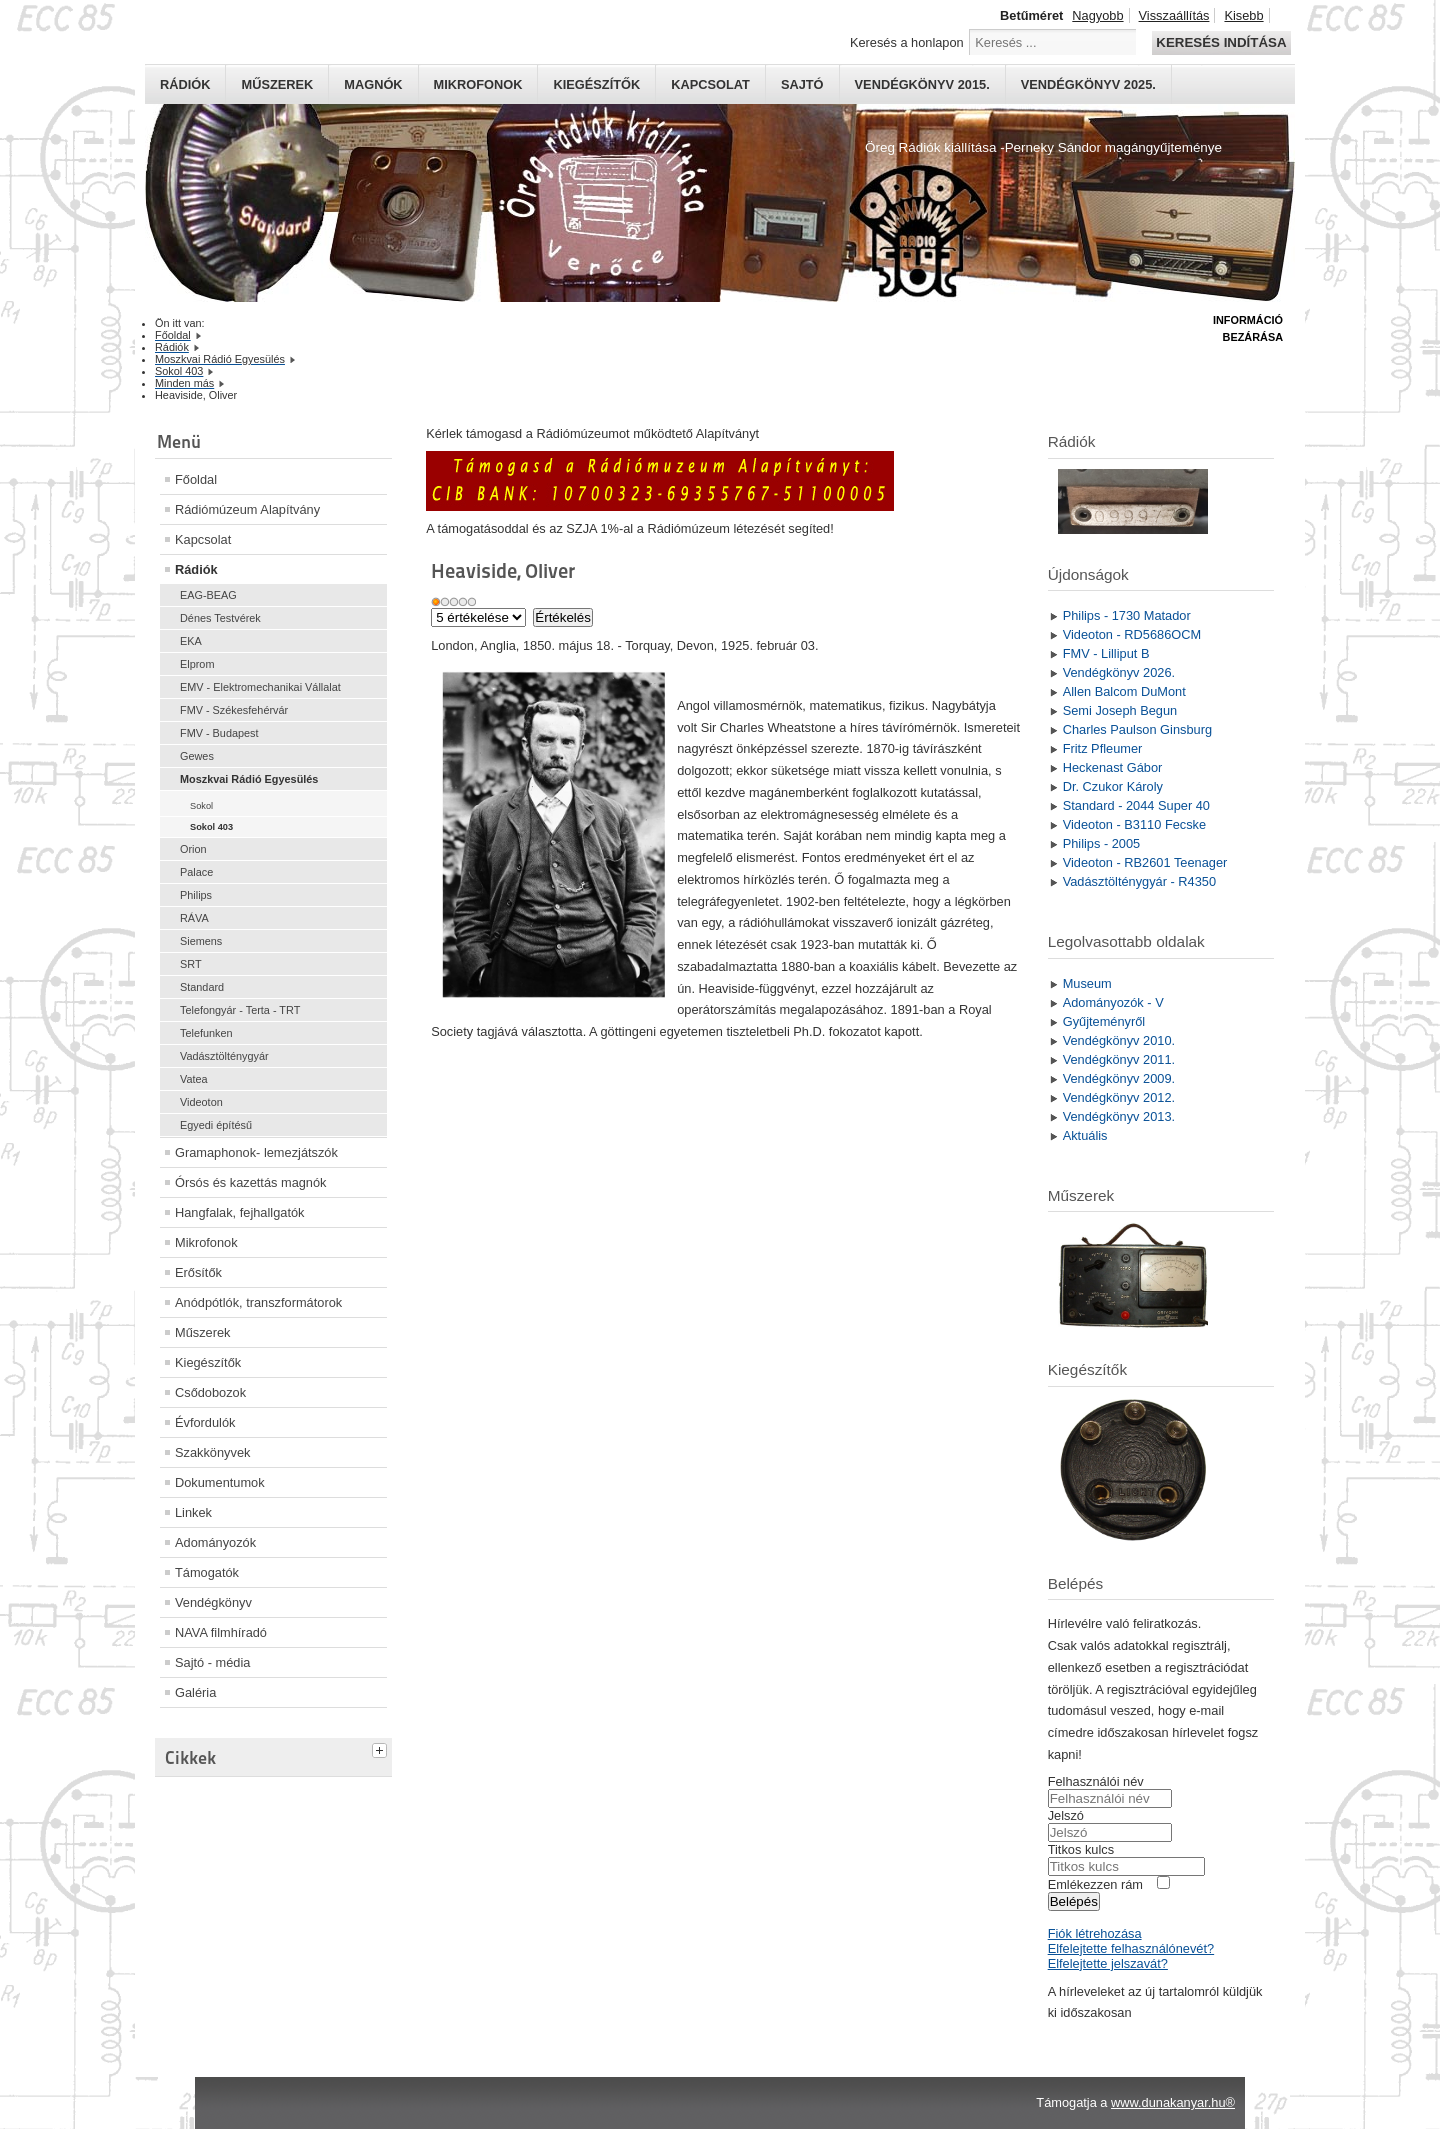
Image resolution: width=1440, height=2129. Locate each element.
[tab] (382, 1748)
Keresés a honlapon (907, 42)
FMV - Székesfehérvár (234, 710)
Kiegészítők (596, 84)
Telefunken (206, 1033)
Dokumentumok (220, 1482)
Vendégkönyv (213, 1602)
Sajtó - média (212, 1662)
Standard (202, 987)
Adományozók (215, 1542)
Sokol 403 (211, 827)
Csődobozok (210, 1392)
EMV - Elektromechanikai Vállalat (260, 687)
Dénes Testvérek (220, 618)
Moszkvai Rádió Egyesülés (249, 779)
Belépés (1074, 1901)
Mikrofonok (478, 84)
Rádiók (185, 84)
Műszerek (277, 84)
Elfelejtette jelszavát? (1108, 1963)
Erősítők (198, 1272)
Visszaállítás (1174, 15)
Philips (196, 895)
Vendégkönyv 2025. (1088, 84)
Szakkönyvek (212, 1452)
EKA (191, 641)
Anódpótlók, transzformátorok (258, 1302)
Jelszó (1066, 1815)
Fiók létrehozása (1095, 1933)
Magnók (373, 84)
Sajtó (802, 84)
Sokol (201, 806)
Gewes (197, 756)
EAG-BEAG (208, 595)
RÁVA (194, 918)
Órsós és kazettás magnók (251, 1182)
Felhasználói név (1096, 1781)
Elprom (197, 664)
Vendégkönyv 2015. (922, 84)
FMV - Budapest (219, 733)
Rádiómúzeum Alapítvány (247, 509)
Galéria (195, 1692)
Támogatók (207, 1572)
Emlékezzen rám (1095, 1884)
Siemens (201, 941)
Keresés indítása (1221, 42)
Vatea (194, 1079)
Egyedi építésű (216, 1125)
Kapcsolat (710, 84)
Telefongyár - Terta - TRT (240, 1010)
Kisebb (1243, 15)
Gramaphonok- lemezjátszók (256, 1152)
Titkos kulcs (1081, 1849)
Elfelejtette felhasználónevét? (1131, 1948)
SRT (191, 964)
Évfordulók (205, 1422)
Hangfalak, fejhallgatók (239, 1212)
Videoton (201, 1102)
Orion (193, 849)
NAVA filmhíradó (221, 1632)
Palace (196, 872)
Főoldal (196, 479)
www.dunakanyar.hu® (1173, 2102)
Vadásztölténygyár (224, 1056)
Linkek (193, 1512)
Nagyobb (1097, 15)
